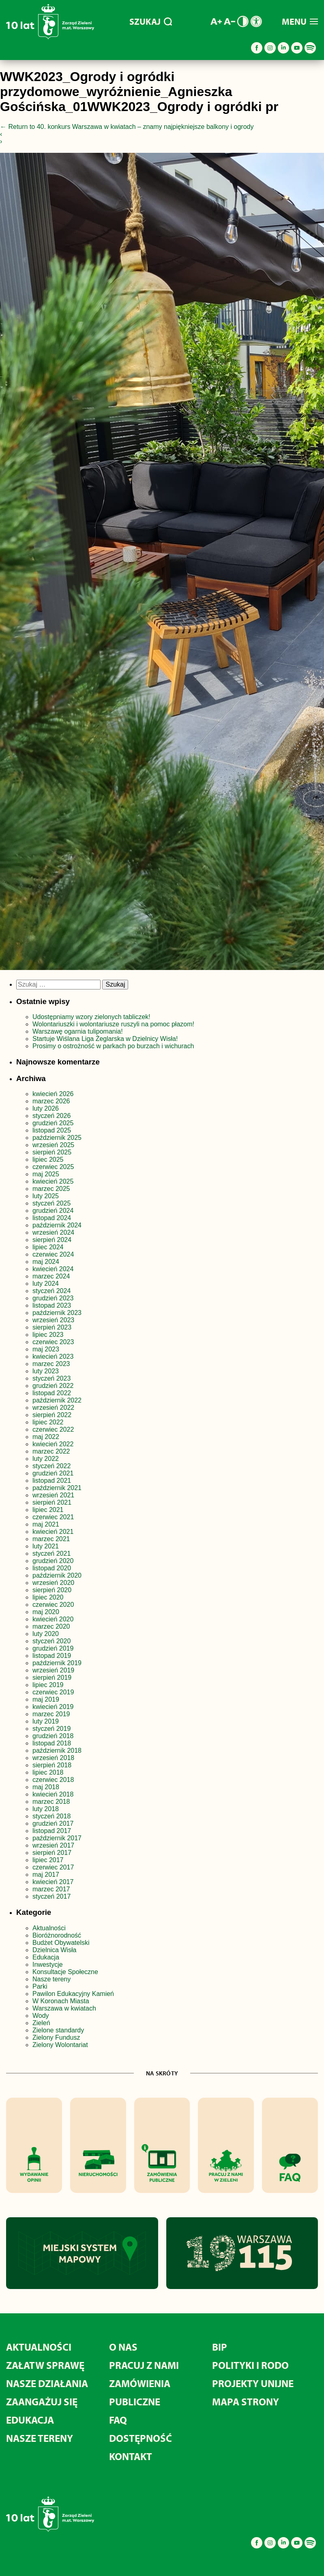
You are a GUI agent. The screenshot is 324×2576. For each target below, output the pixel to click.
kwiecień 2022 (52, 1444)
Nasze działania (47, 2383)
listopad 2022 (51, 1393)
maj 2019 (45, 1699)
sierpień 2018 (51, 1765)
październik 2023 (57, 1312)
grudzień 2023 (52, 1298)
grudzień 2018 (52, 1735)
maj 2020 (45, 1611)
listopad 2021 (51, 1480)
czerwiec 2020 (53, 1604)
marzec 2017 (51, 1889)
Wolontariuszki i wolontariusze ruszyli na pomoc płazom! (113, 1024)
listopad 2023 (51, 1305)
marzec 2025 (51, 1188)
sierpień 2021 (51, 1502)
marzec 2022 (51, 1451)
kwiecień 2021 (52, 1531)
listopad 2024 (51, 1217)
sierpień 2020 (51, 1590)
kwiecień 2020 (52, 1619)
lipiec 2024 (48, 1247)
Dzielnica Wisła (54, 1949)
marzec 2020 (51, 1626)
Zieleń (41, 2022)
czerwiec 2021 (53, 1517)
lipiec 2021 (48, 1509)
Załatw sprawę (45, 2365)
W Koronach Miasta (60, 2001)
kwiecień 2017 (52, 1881)
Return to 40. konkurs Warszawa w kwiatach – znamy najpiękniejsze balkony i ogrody (126, 126)
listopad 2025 (51, 1130)
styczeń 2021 (51, 1553)
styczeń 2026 (51, 1115)
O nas (123, 2346)
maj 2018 (45, 1787)
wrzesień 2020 (53, 1582)
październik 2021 (57, 1487)
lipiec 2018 (48, 1772)
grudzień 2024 (52, 1210)
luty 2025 (45, 1196)
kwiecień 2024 (52, 1269)
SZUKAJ (150, 21)
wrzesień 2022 (53, 1407)
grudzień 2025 (52, 1123)
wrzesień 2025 (53, 1144)
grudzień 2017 (52, 1823)
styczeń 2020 (51, 1641)
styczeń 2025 (51, 1203)
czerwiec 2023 (53, 1341)
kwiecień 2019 (52, 1706)
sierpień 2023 (51, 1327)
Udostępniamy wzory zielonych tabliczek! (91, 1016)
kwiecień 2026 (52, 1093)
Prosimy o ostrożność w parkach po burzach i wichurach (114, 1046)
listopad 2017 (51, 1830)
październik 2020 (57, 1575)
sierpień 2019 (51, 1677)
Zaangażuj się (41, 2401)
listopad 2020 (51, 1568)
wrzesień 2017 (53, 1845)
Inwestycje (47, 1964)
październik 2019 (57, 1663)
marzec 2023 (51, 1363)
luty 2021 (45, 1546)
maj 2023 (45, 1349)
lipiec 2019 (48, 1684)
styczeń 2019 (51, 1728)
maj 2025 (45, 1174)
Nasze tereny (51, 1979)
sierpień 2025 (51, 1152)
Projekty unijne (253, 2383)
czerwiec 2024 (53, 1254)
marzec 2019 (51, 1714)
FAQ (118, 2419)
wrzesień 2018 (53, 1757)
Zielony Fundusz (56, 2037)
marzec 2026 (51, 1101)
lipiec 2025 (48, 1159)
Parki (39, 1986)
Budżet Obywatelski (61, 1942)
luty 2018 (45, 1808)
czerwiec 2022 (53, 1429)
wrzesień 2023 (53, 1320)
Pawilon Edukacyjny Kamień (73, 1993)
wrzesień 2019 (53, 1670)
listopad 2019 (51, 1655)
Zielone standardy (58, 2030)
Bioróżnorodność (56, 1935)
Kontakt (130, 2456)
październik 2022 (57, 1400)
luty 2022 (45, 1458)
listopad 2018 (51, 1743)
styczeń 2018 (51, 1816)
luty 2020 (45, 1633)
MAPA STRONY (245, 2401)
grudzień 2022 (52, 1385)
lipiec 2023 (48, 1334)
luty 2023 (45, 1371)
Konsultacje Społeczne (65, 1971)
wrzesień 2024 (53, 1232)
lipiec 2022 (48, 1422)
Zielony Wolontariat (60, 2044)
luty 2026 (45, 1108)
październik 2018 (57, 1750)
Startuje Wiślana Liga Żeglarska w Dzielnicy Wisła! (106, 1038)
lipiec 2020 (48, 1597)
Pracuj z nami (144, 2365)
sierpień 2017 (51, 1852)
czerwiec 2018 (53, 1779)
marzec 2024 (51, 1276)
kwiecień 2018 (52, 1794)
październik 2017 (57, 1838)
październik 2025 (57, 1137)
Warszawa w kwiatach (64, 2008)
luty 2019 (45, 1721)
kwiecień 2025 (52, 1181)
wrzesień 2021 (53, 1495)
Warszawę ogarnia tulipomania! (77, 1031)
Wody (40, 2015)
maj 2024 (45, 1261)
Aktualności (49, 1928)
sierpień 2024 (51, 1239)
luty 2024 (45, 1283)
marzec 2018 (51, 1801)
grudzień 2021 (52, 1473)
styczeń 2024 (51, 1290)
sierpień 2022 (51, 1414)
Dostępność (140, 2438)
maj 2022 (45, 1436)
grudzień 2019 (52, 1648)
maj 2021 (45, 1524)
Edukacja (45, 1957)
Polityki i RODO (250, 2365)
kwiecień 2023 (52, 1356)
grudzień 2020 (52, 1560)
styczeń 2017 (51, 1896)
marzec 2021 (51, 1538)
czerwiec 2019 (53, 1692)
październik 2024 (57, 1225)
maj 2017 (45, 1874)
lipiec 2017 (48, 1860)
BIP (219, 2346)
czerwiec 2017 (53, 1867)
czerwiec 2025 (53, 1166)
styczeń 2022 (51, 1466)
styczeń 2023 (51, 1378)
